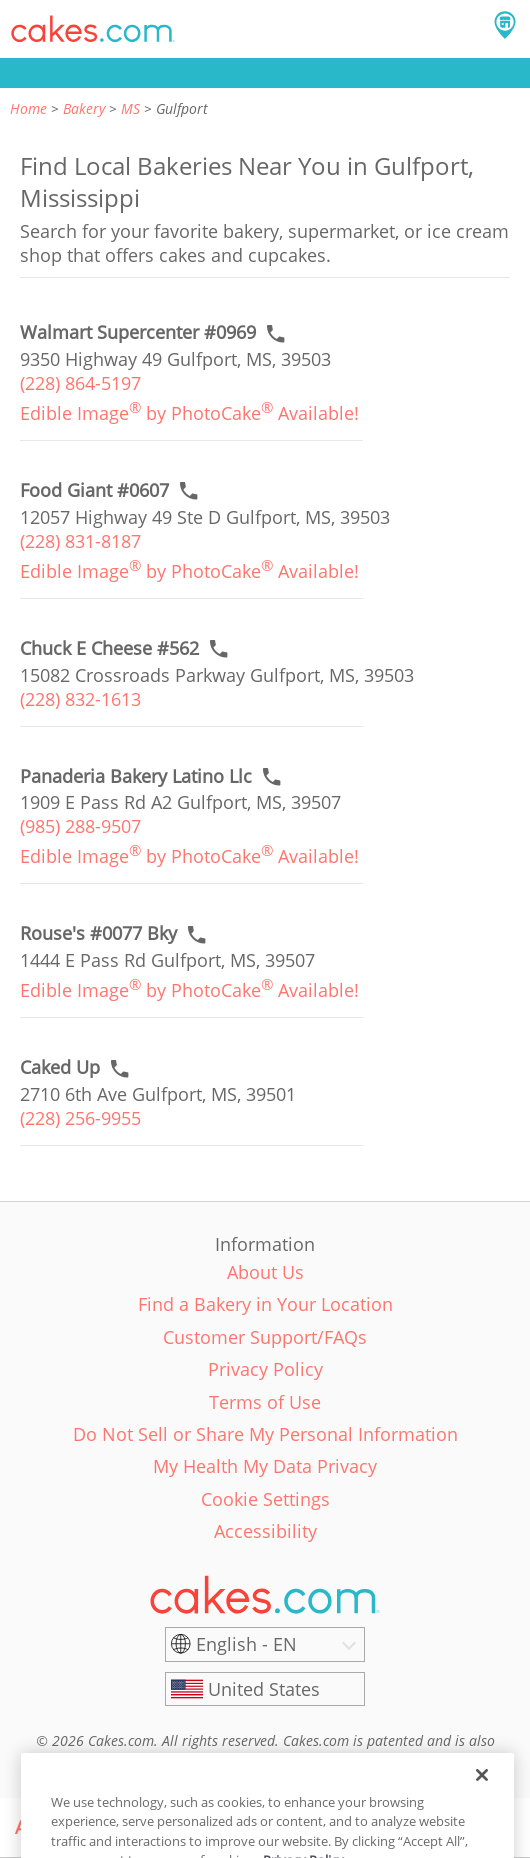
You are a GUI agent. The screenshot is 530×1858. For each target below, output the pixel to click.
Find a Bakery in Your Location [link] (265, 1304)
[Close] (482, 1800)
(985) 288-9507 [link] (80, 826)
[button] (93, 29)
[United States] (265, 1689)
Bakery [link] (84, 108)
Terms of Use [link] (265, 1402)
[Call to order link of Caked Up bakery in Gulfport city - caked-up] (60, 1067)
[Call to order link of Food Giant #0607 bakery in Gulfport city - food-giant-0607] (94, 490)
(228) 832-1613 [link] (80, 699)
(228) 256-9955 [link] (80, 1118)
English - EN (246, 1644)
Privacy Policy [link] (265, 1369)
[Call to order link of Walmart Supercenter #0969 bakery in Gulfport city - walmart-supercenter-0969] (138, 332)
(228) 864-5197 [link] (80, 383)
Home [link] (28, 108)
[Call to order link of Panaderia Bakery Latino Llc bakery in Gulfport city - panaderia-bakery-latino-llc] (136, 776)
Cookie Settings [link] (265, 1499)
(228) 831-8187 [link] (80, 541)
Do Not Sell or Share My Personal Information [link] (265, 1434)
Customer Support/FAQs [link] (265, 1337)
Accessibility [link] (265, 1531)
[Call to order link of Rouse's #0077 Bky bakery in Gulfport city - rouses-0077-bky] (98, 933)
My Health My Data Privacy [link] (265, 1466)
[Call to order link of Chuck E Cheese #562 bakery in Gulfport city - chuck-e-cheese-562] (109, 648)
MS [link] (130, 108)
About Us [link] (265, 1272)
